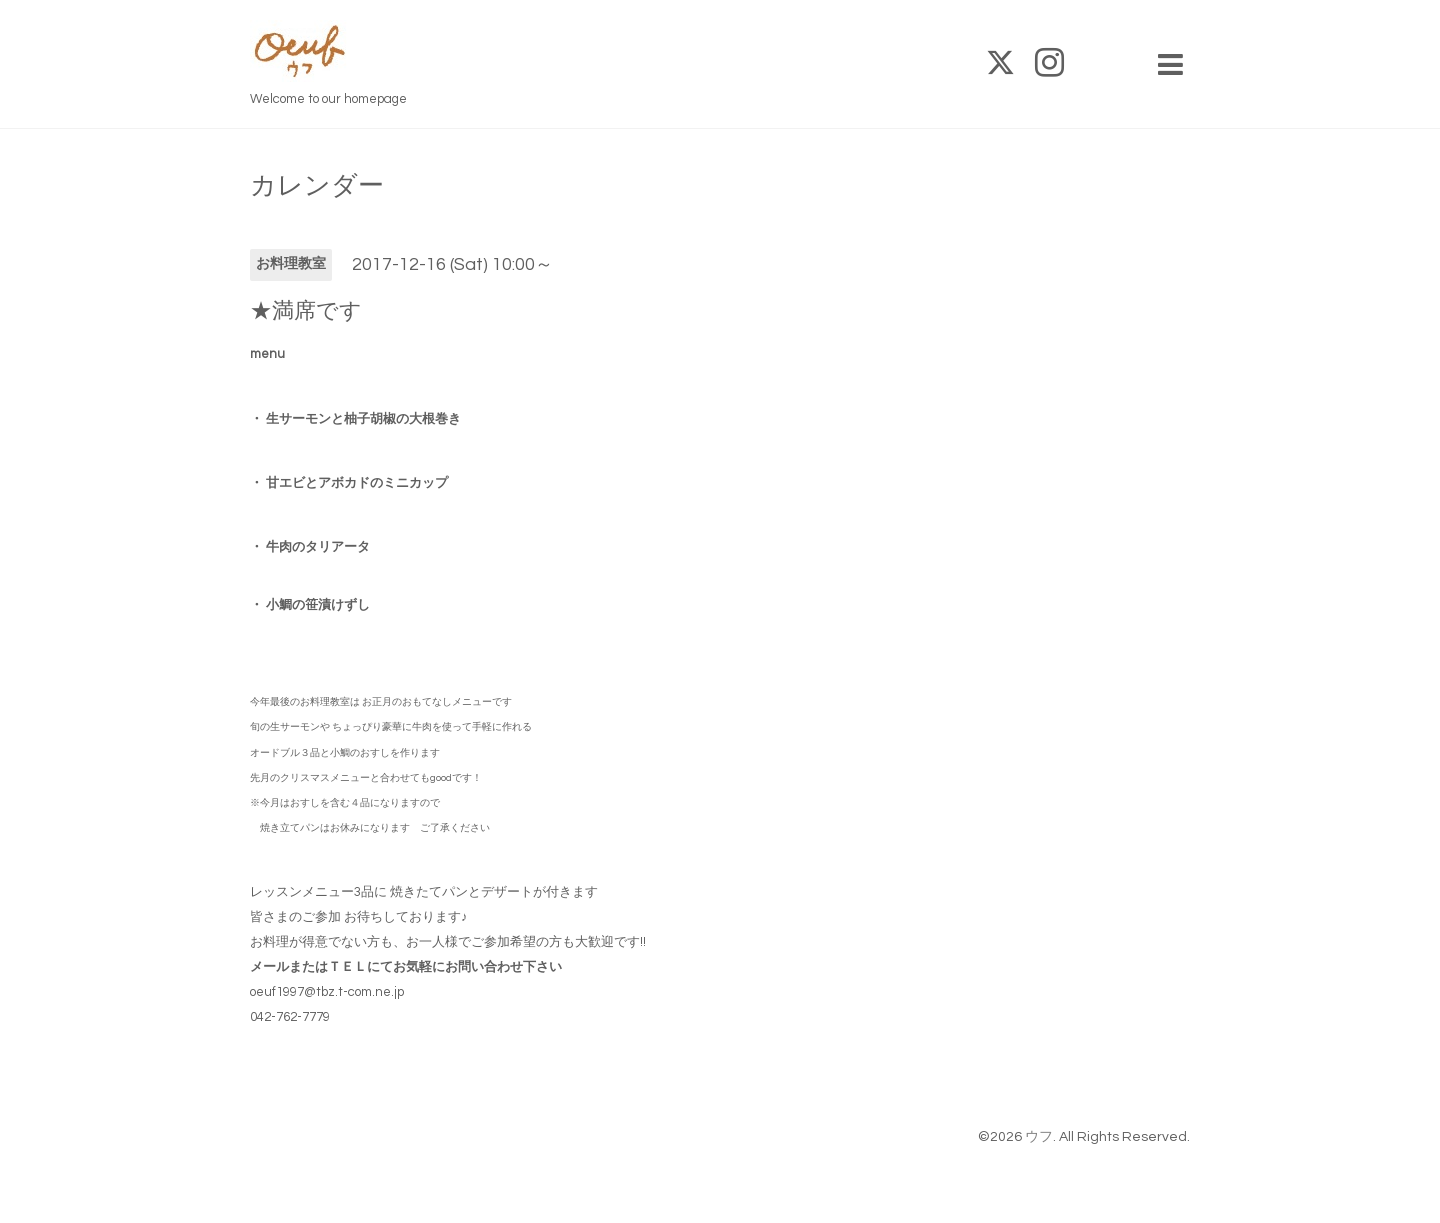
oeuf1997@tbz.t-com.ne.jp (327, 992)
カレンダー (317, 186)
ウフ (1039, 1137)
